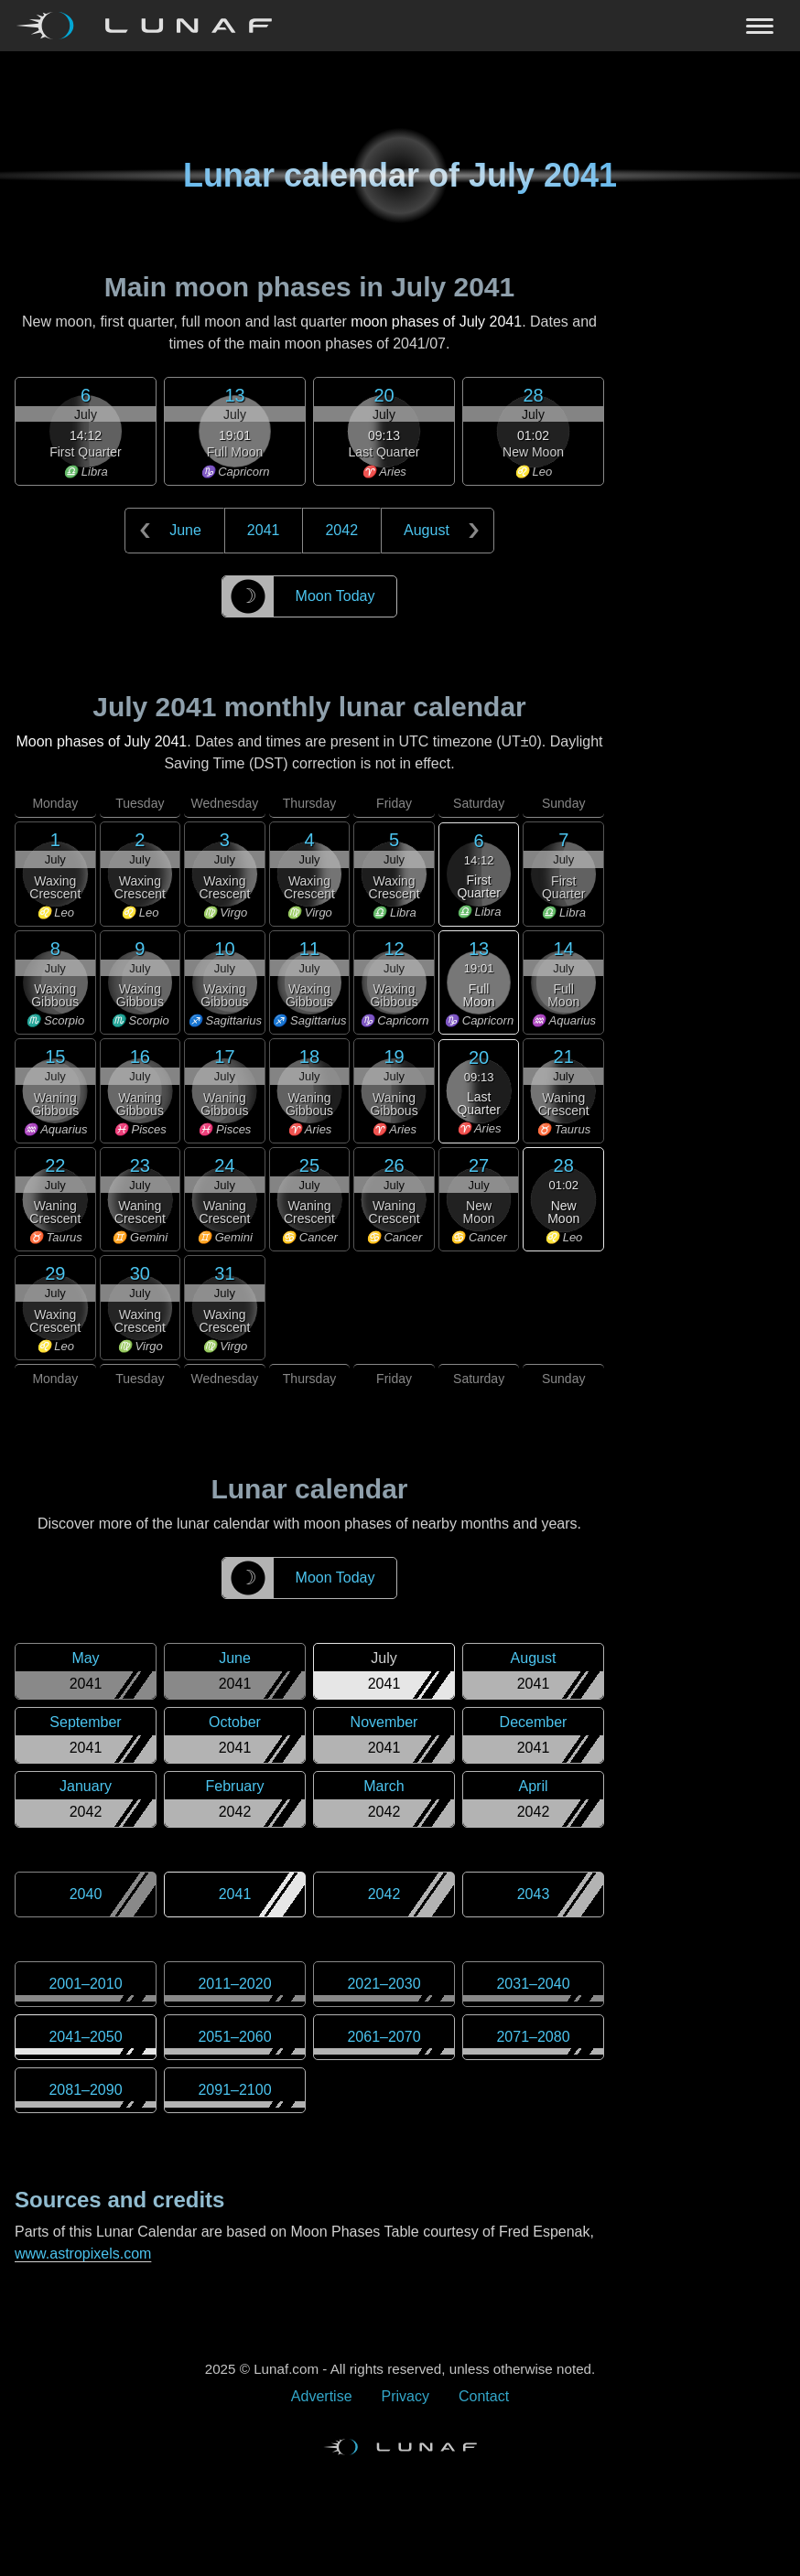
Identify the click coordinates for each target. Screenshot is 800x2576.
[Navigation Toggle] (400, 25)
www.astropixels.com (83, 2253)
